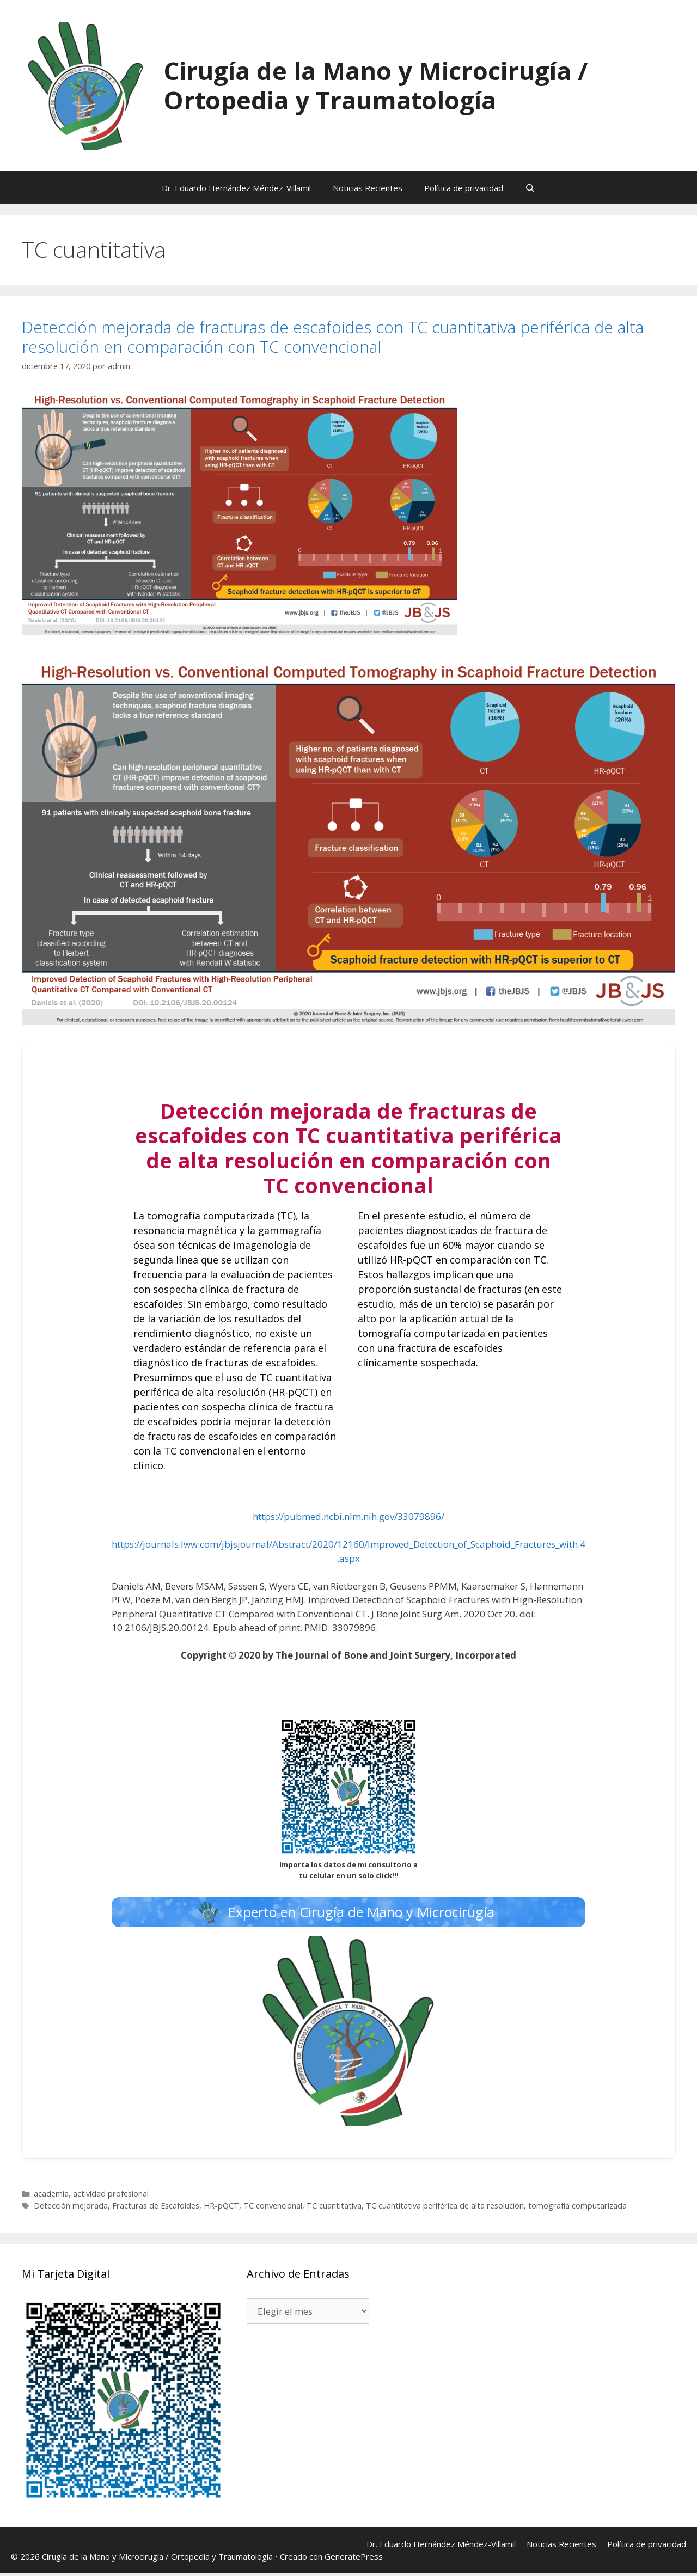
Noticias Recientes (367, 187)
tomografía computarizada (577, 2208)
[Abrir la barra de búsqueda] (530, 187)
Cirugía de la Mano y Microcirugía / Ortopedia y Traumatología (375, 85)
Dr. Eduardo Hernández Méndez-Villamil (236, 187)
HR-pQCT (221, 2208)
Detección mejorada (71, 2208)
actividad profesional (111, 2196)
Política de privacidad (463, 187)
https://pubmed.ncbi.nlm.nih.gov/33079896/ (348, 1516)
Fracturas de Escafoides (155, 2208)
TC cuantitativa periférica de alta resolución (445, 2208)
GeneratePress (354, 2558)
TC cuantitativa (334, 2208)
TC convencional (272, 2208)
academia (51, 2196)
